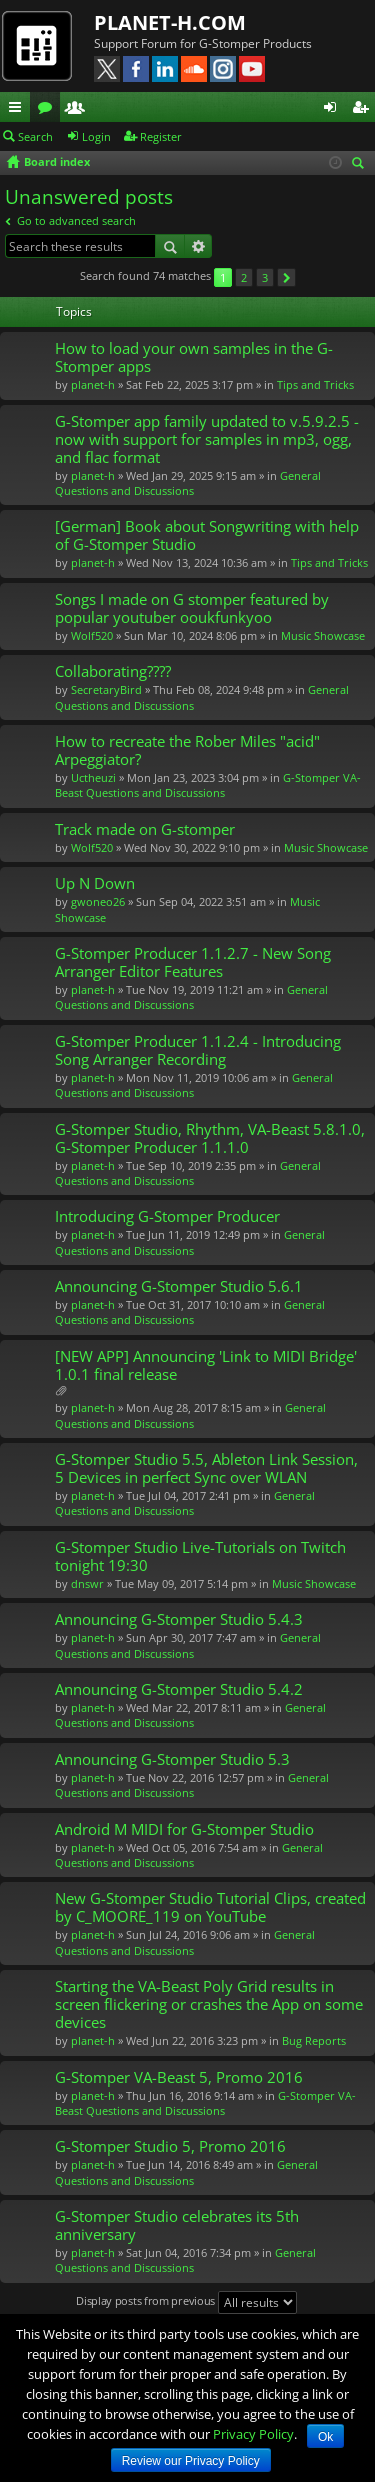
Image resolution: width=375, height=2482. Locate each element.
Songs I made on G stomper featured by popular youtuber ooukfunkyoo (192, 608)
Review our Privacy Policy (191, 2461)
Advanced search (198, 246)
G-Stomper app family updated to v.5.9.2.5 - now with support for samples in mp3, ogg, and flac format (207, 439)
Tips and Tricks (315, 384)
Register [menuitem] (364, 110)
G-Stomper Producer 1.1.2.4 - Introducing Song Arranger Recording (198, 1050)
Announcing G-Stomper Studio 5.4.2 (179, 1689)
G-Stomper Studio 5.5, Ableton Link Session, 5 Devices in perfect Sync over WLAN (206, 1468)
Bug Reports (314, 2040)
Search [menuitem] (361, 164)
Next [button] (286, 277)
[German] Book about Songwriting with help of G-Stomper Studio (207, 535)
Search (35, 136)
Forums (49, 110)
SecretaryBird (106, 689)
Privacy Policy (253, 2434)
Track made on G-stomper (145, 829)
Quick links (19, 110)
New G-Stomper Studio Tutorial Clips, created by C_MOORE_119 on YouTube (210, 1907)
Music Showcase (323, 635)
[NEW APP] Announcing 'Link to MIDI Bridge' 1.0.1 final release (206, 1365)
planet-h (93, 384)
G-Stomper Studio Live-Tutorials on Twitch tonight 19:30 (200, 1556)
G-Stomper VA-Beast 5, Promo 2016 (179, 2077)
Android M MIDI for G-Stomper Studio (184, 1829)
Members (79, 110)
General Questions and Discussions (188, 483)
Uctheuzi (93, 777)
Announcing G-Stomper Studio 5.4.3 (179, 1619)
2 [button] (244, 277)
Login (96, 136)
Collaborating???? (113, 671)
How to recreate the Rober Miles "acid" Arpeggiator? (187, 750)
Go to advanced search (76, 220)
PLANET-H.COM (170, 22)
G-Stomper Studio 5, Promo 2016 (170, 2146)
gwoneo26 (98, 901)
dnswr (87, 1583)
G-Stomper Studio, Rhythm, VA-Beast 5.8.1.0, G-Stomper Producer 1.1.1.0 (210, 1138)
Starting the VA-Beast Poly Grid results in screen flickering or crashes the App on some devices (209, 2004)
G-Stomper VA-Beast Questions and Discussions (208, 785)
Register (161, 136)
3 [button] (265, 277)
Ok (325, 2437)
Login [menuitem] (334, 110)
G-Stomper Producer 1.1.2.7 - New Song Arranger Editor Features (193, 962)
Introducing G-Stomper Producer (167, 1216)
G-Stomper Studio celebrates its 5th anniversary (177, 2225)
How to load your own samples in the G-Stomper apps (194, 357)
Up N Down (95, 883)
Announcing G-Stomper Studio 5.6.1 (179, 1286)
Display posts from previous (186, 2302)
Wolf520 (92, 635)
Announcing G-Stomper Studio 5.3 (172, 1759)
